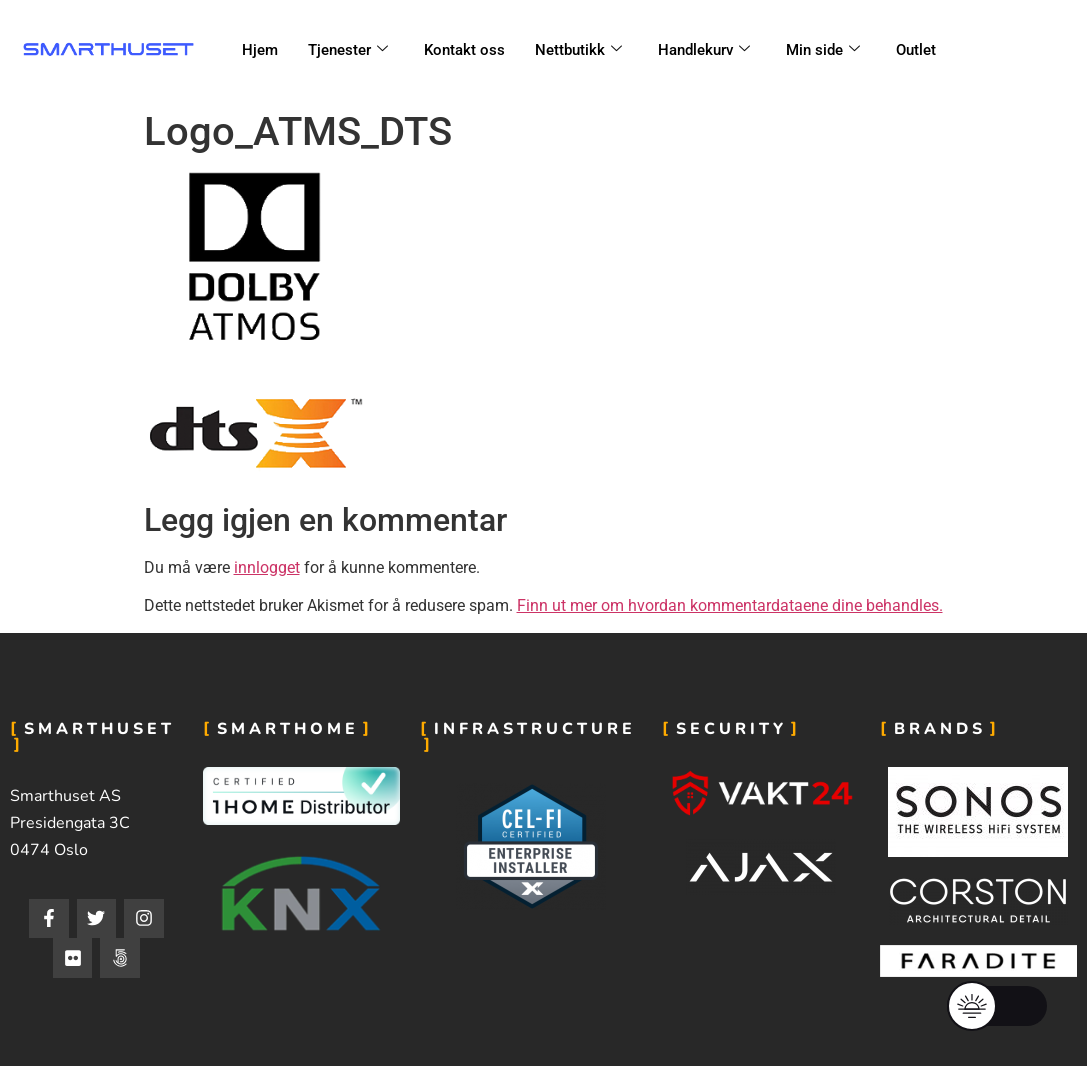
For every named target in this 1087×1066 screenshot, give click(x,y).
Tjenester (348, 50)
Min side (823, 50)
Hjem (260, 50)
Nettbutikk (578, 50)
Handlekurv (704, 50)
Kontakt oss (464, 50)
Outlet (916, 50)
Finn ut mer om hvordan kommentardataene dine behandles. (730, 605)
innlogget (267, 567)
